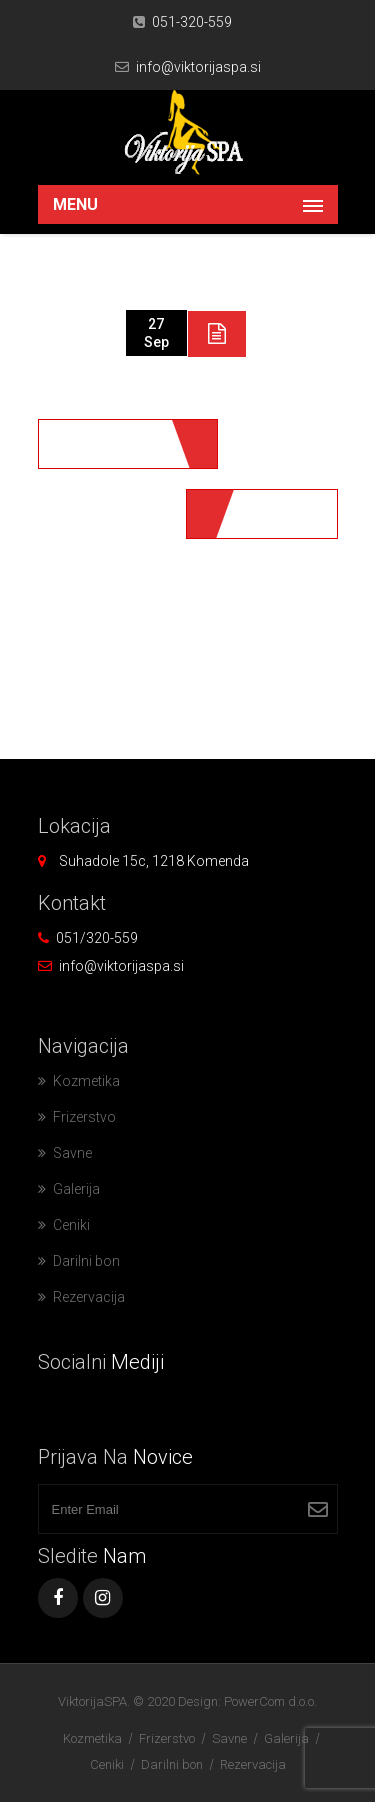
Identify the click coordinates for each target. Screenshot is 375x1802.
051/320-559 (97, 938)
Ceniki (71, 1225)
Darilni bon (86, 1261)
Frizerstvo (84, 1117)
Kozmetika (86, 1081)
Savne (72, 1153)
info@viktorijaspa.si (198, 67)
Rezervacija (89, 1297)
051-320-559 (192, 22)
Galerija (76, 1189)
